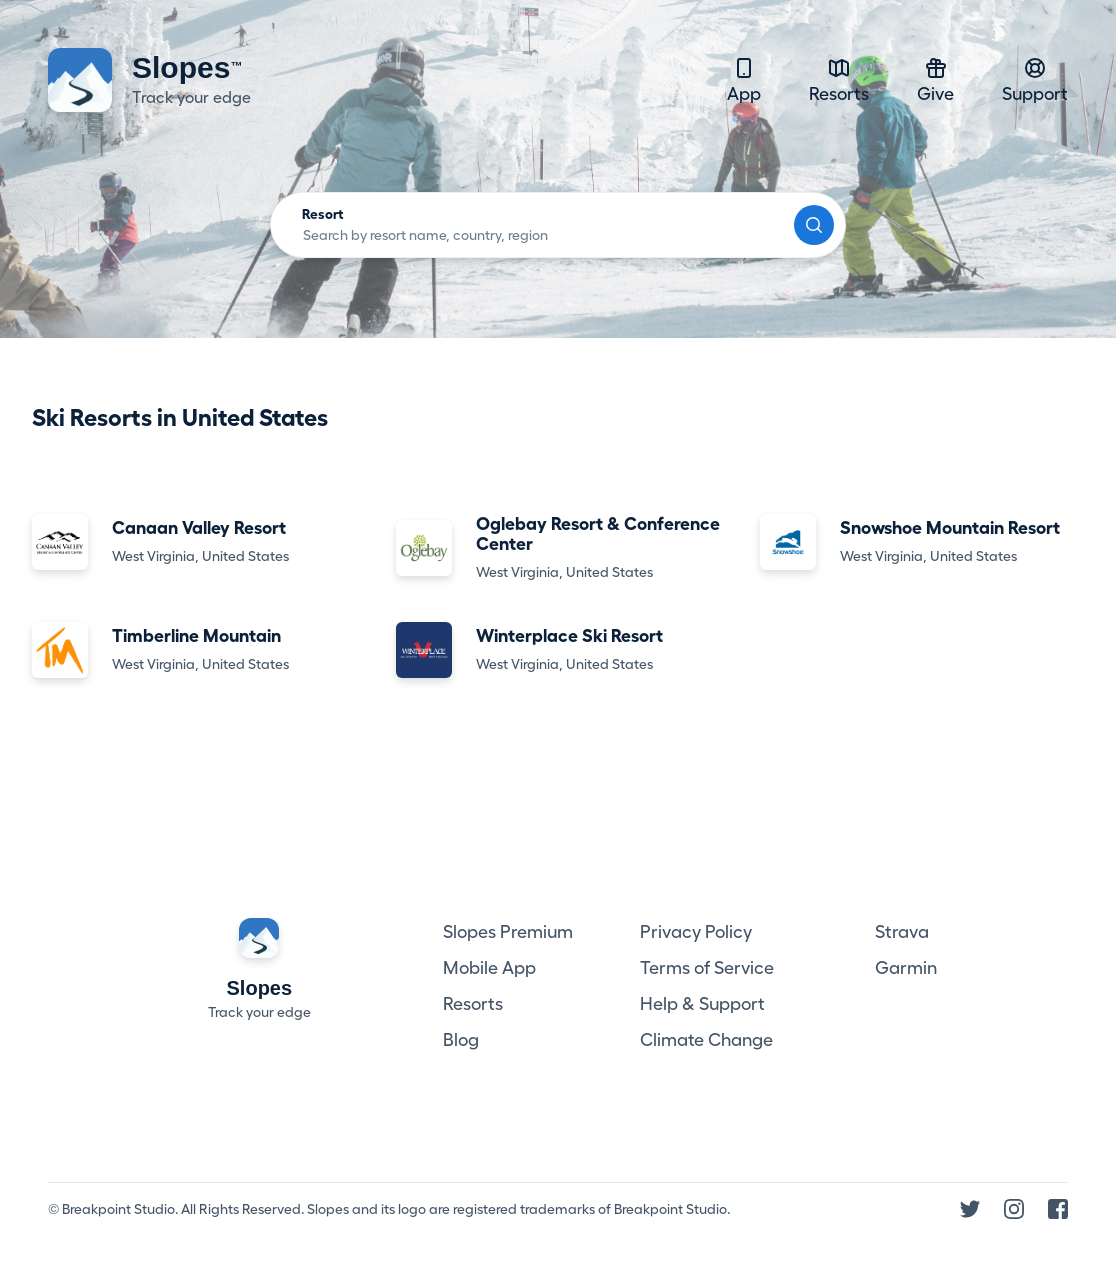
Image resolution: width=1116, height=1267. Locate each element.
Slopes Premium (508, 932)
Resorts (839, 79)
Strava (902, 932)
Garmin (906, 968)
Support (1035, 79)
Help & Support (702, 1004)
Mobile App (489, 968)
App (744, 79)
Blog (461, 1040)
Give (935, 79)
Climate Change (706, 1040)
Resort (323, 214)
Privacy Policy (696, 932)
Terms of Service (707, 968)
